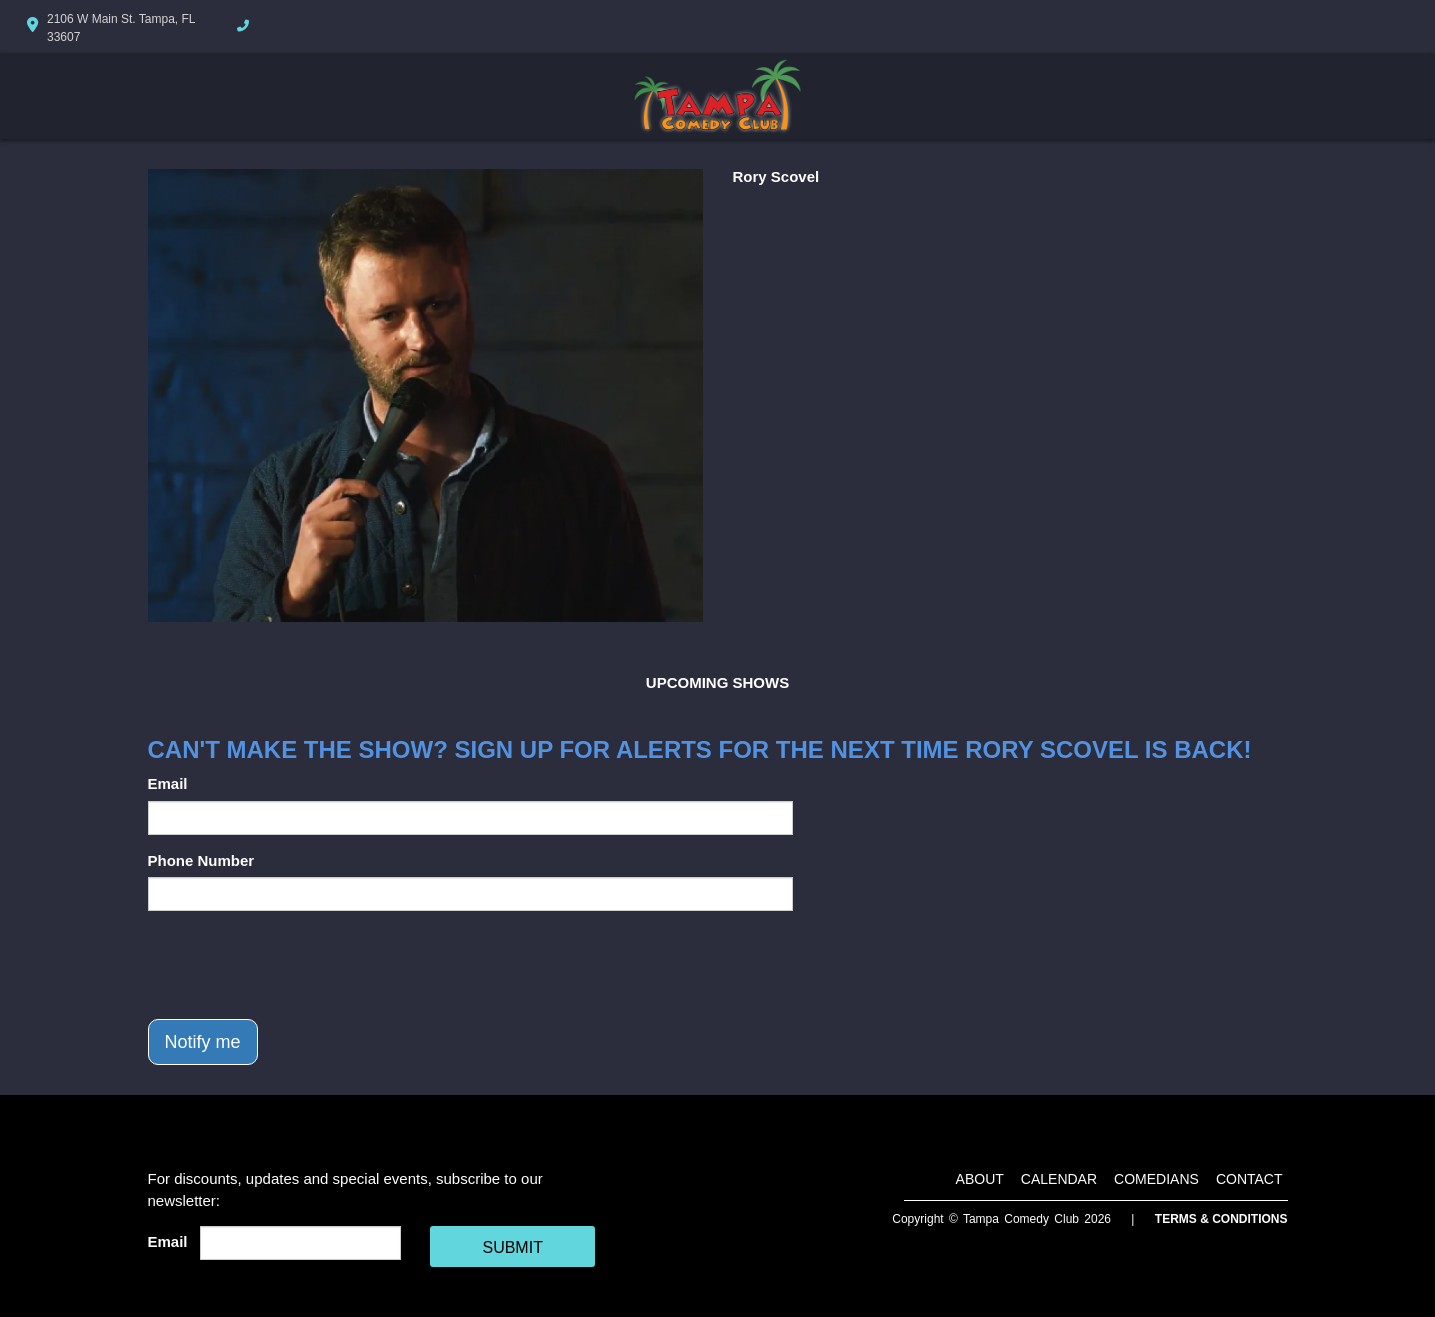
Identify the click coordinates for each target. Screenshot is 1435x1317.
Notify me (203, 1042)
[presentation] (300, 965)
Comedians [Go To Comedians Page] (1156, 1179)
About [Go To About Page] (980, 1179)
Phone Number (201, 860)
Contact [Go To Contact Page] (1249, 1179)
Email (168, 783)
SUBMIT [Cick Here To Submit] (512, 1247)
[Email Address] (300, 1243)
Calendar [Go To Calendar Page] (1059, 1179)
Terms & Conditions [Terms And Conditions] (1221, 1219)
